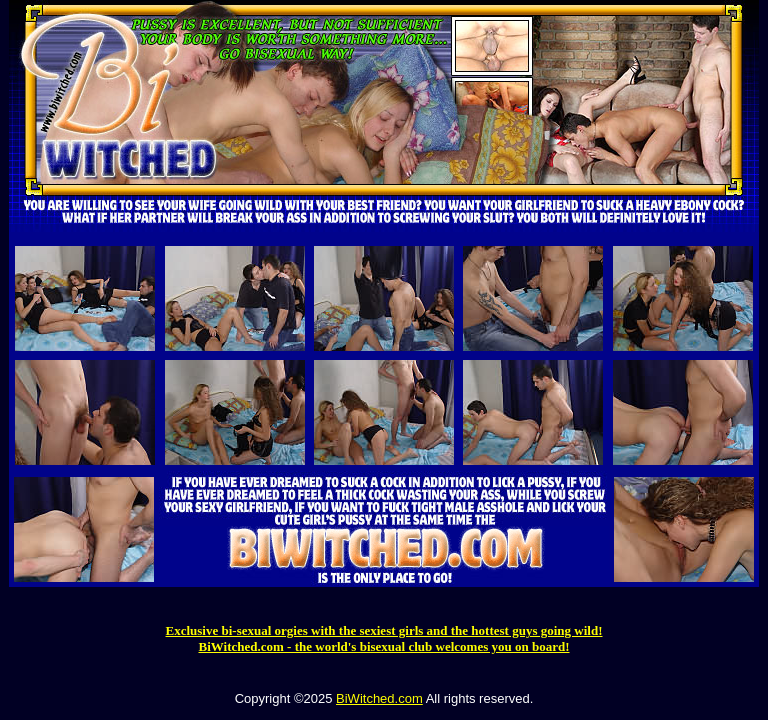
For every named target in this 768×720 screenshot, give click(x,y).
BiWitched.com (379, 698)
